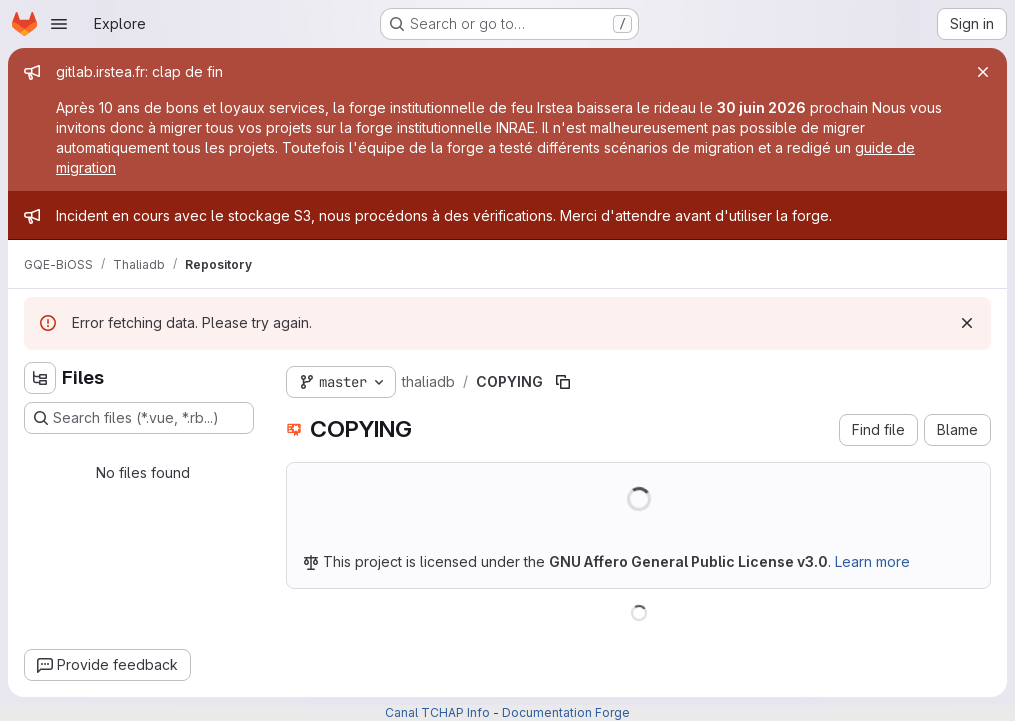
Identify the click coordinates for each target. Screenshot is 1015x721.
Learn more (872, 561)
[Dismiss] (967, 323)
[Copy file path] (563, 382)
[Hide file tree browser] (40, 378)
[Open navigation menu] (59, 24)
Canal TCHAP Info (437, 712)
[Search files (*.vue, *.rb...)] (139, 418)
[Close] (983, 72)
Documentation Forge (566, 712)
